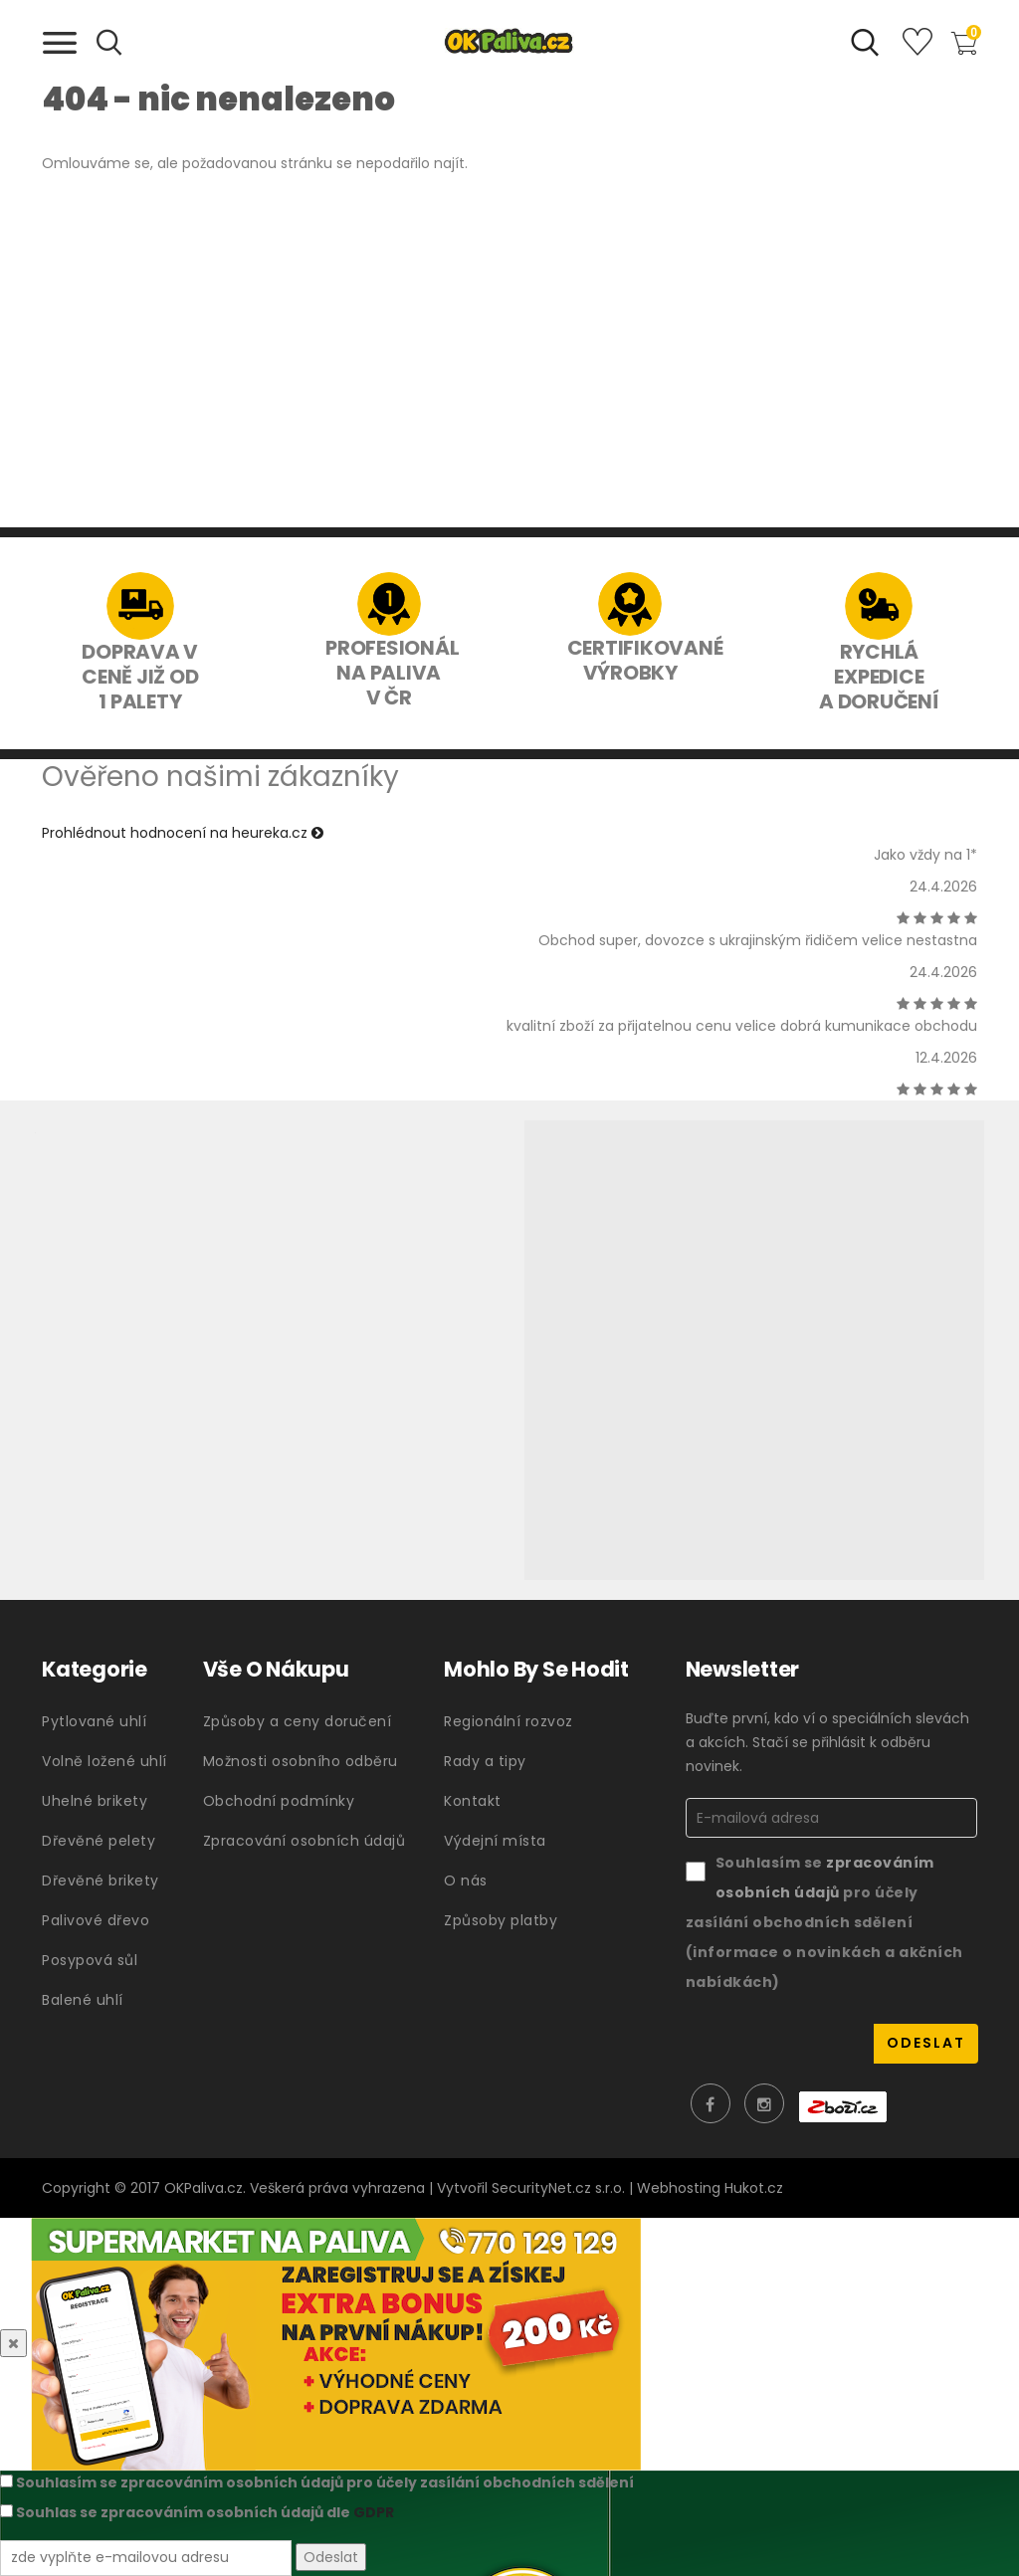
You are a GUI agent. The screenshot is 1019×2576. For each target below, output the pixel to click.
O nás (466, 1880)
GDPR (373, 2512)
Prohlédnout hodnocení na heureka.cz (182, 833)
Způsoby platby (500, 1920)
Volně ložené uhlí (104, 1761)
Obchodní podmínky (279, 1801)
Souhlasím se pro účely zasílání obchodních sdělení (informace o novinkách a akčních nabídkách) (824, 1922)
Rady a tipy (485, 1761)
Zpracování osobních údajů (304, 1841)
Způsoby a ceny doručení (297, 1721)
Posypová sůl (89, 1960)
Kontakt (473, 1801)
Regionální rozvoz (508, 1721)
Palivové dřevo (95, 1920)
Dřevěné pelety (98, 1841)
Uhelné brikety (94, 1801)
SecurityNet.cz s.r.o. (558, 2188)
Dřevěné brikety (100, 1880)
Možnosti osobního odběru (300, 1761)
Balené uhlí (82, 2000)
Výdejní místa (495, 1841)
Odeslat (331, 2558)
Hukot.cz (753, 2188)
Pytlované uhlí (94, 1721)
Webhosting (678, 2188)
